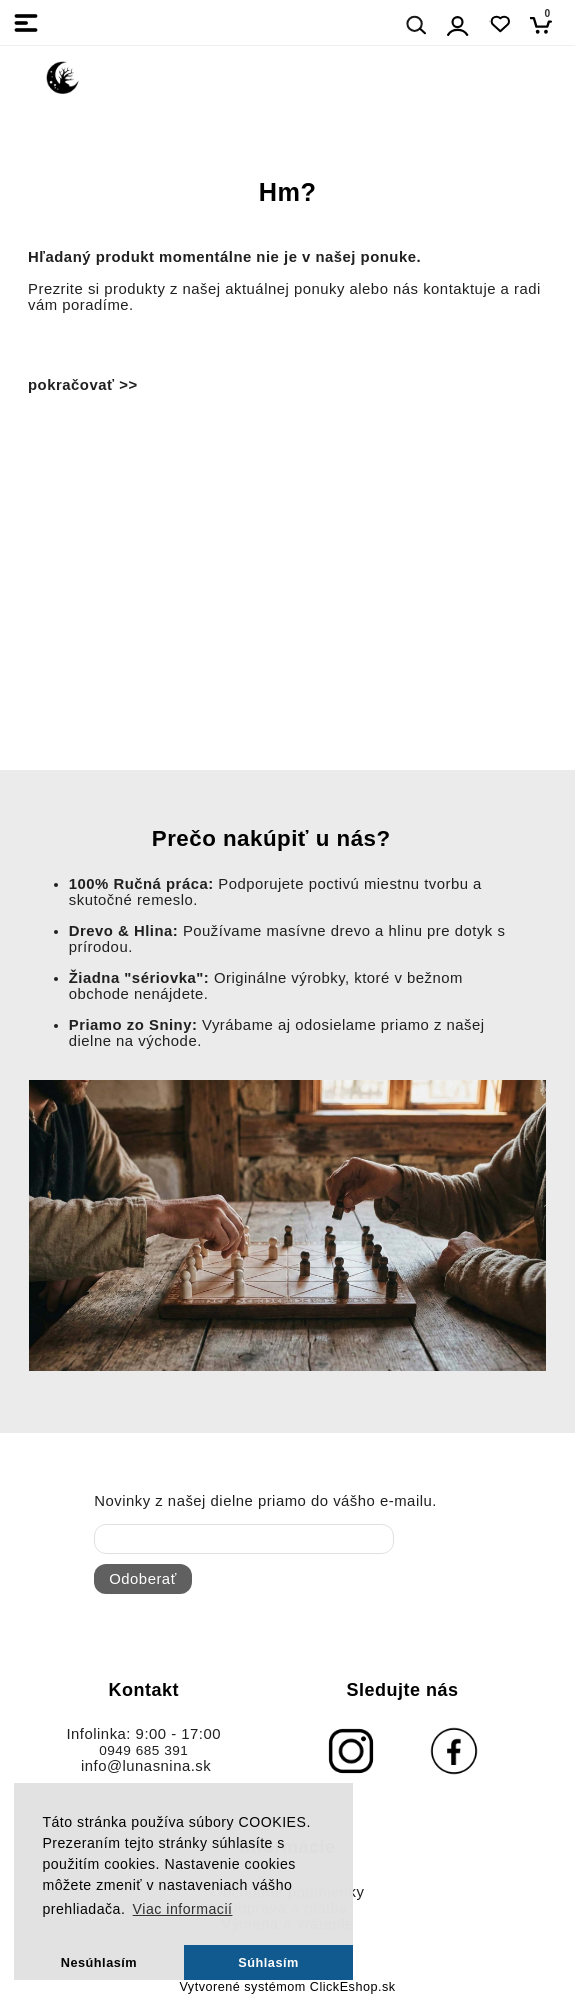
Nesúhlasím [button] (99, 1962)
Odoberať (142, 1579)
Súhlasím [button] (268, 1962)
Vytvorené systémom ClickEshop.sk (287, 1987)
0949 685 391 (143, 1750)
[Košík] (546, 24)
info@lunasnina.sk (146, 1766)
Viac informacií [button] (183, 1909)
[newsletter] (244, 1539)
